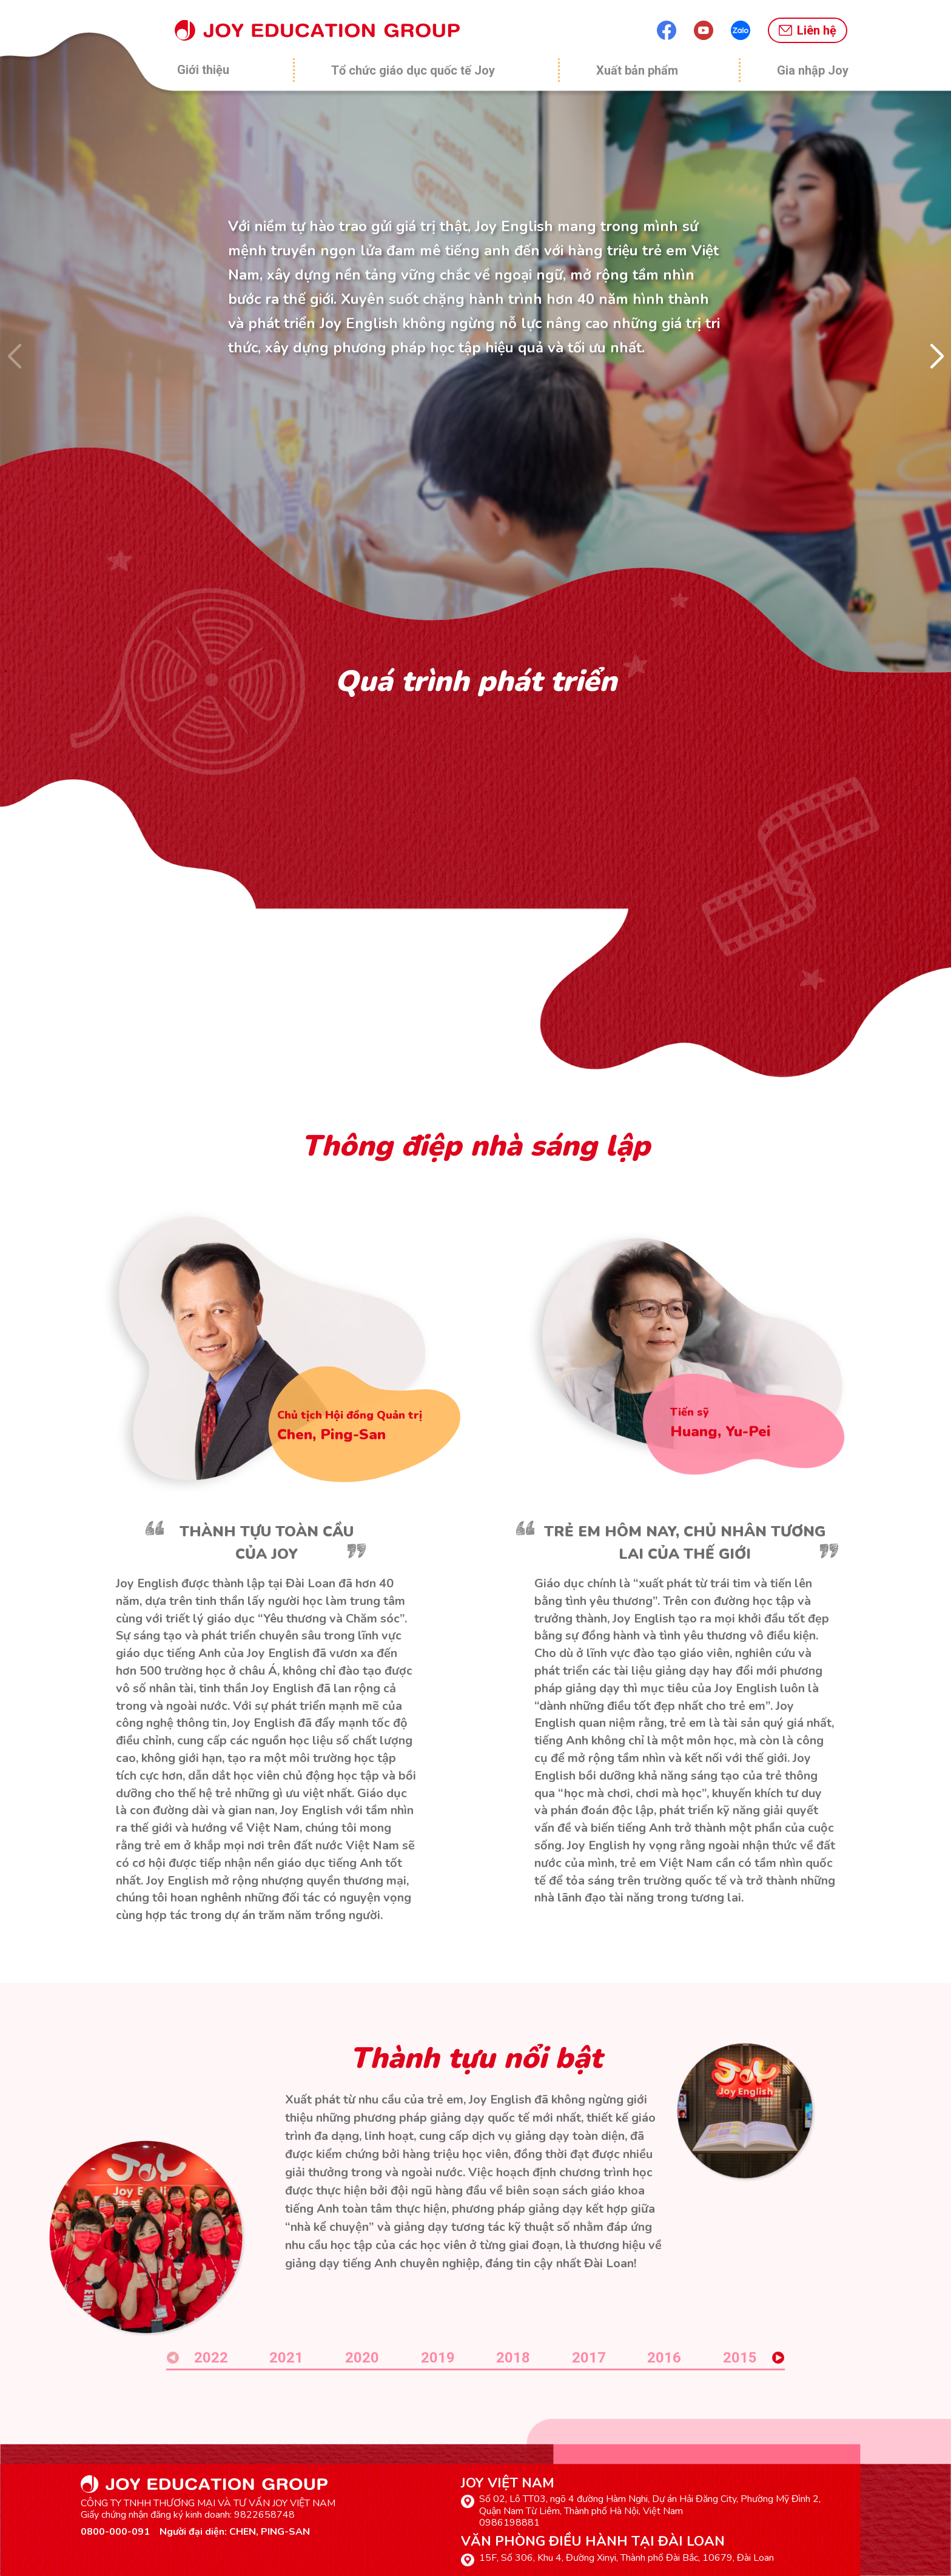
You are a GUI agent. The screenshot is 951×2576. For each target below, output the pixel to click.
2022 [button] (211, 2357)
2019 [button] (438, 2357)
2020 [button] (362, 2357)
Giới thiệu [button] (203, 69)
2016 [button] (664, 2357)
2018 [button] (513, 2357)
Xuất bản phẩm (637, 70)
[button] (937, 356)
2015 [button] (740, 2357)
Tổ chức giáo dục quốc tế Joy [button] (413, 70)
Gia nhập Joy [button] (813, 70)
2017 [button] (589, 2357)
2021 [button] (286, 2357)
